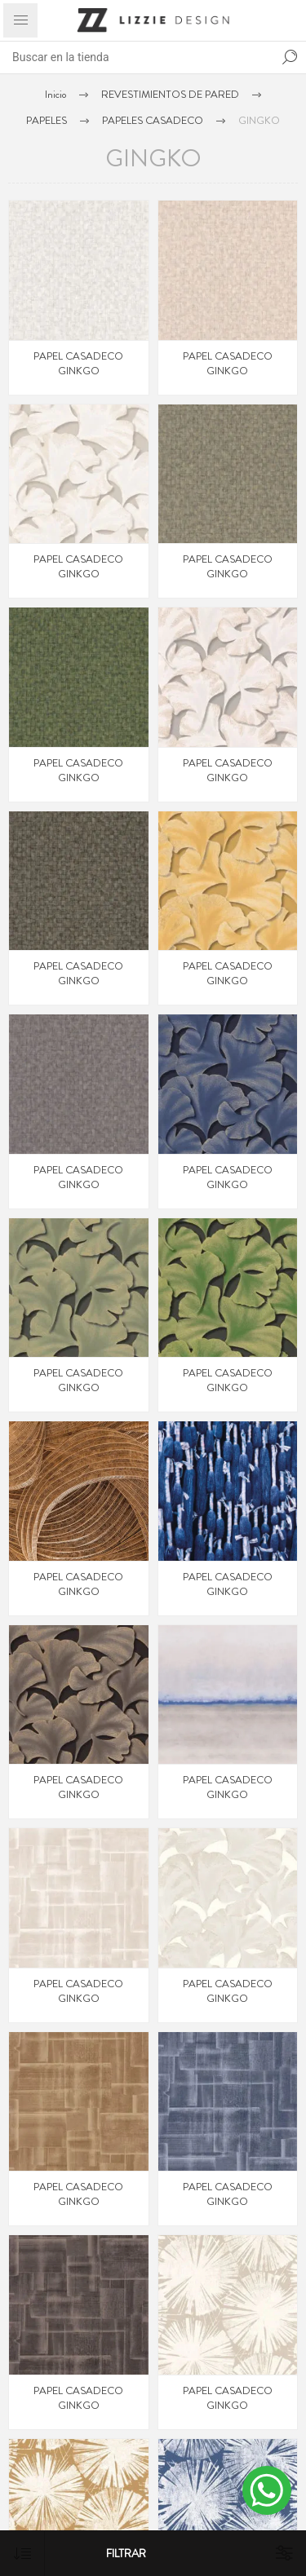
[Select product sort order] (22, 2553)
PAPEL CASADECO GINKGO (78, 363)
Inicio (55, 94)
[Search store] (136, 57)
